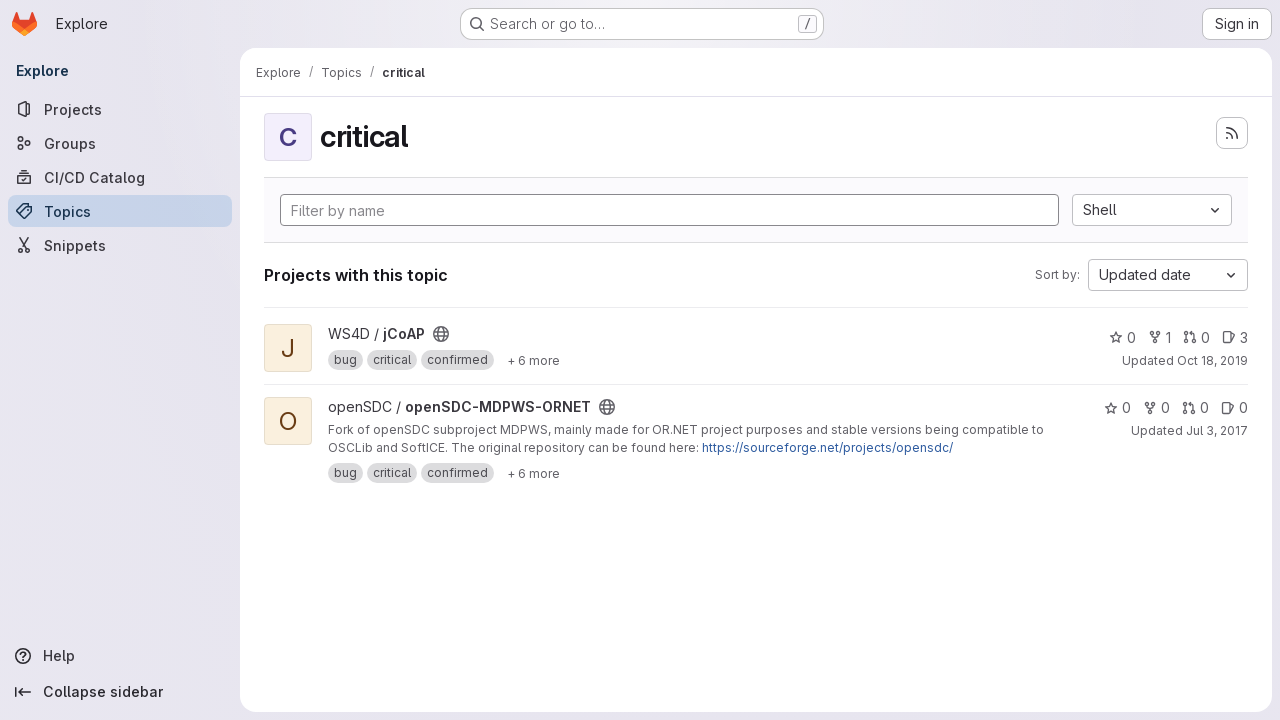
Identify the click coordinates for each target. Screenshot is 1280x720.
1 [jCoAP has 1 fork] (1159, 337)
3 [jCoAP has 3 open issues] (1235, 337)
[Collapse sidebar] (120, 692)
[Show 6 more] (533, 360)
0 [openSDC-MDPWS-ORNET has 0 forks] (1156, 407)
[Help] (120, 656)
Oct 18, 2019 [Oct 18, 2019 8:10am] (1212, 360)
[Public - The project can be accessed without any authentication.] (441, 334)
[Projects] (120, 109)
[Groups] (120, 143)
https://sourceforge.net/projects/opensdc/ (827, 447)
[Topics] (120, 211)
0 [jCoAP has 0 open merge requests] (1196, 337)
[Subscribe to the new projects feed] (1232, 133)
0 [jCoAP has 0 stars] (1122, 337)
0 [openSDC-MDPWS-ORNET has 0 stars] (1117, 407)
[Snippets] (120, 245)
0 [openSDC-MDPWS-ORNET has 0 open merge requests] (1195, 407)
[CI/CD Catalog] (120, 177)
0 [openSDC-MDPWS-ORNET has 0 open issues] (1234, 407)
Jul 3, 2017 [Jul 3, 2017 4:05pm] (1217, 430)
